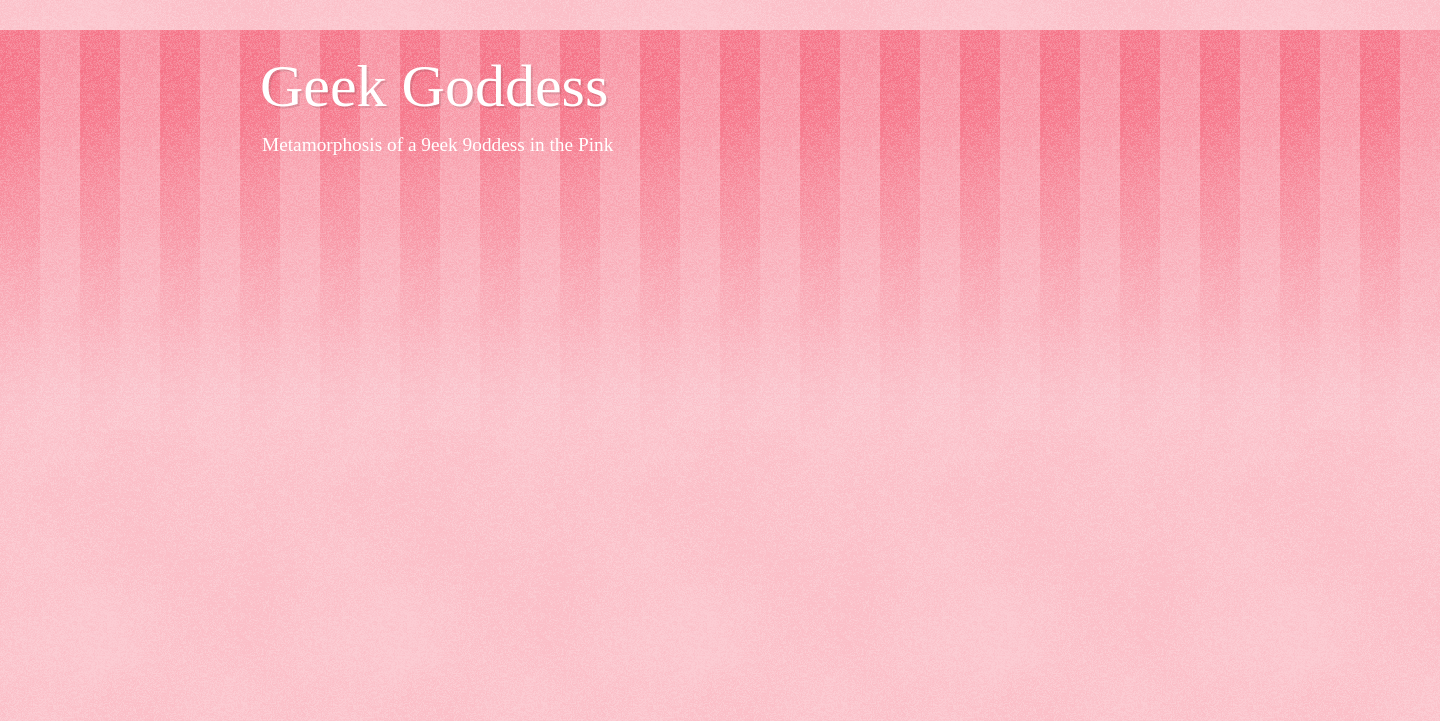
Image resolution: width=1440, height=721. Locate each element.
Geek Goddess (434, 86)
